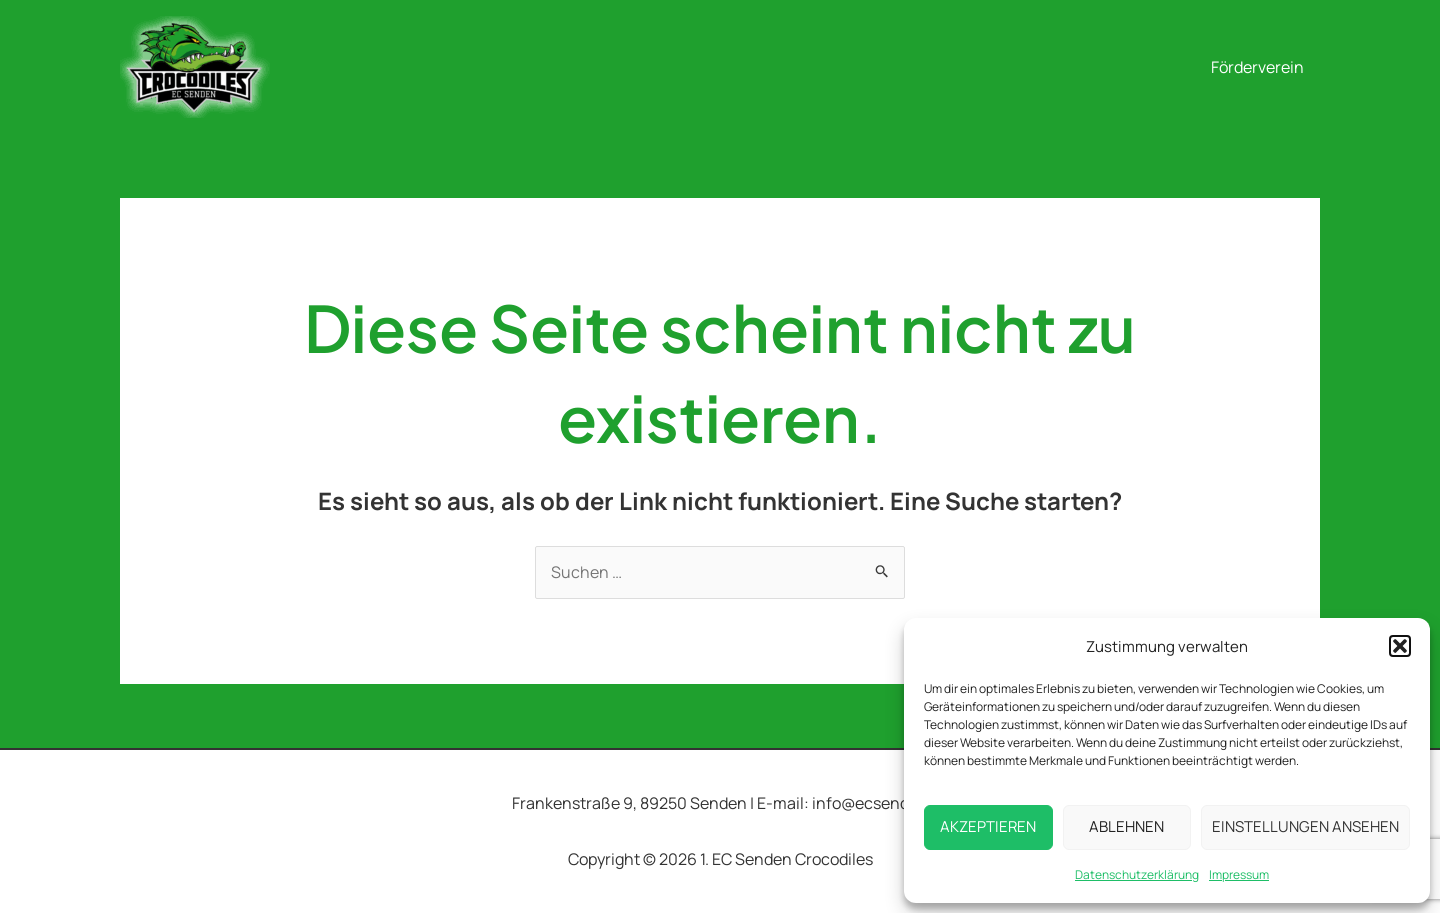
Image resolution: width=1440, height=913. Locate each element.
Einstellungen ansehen (1305, 826)
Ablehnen (1126, 826)
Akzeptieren (988, 826)
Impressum (1239, 874)
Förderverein (1257, 67)
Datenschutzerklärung (1137, 874)
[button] (1400, 646)
